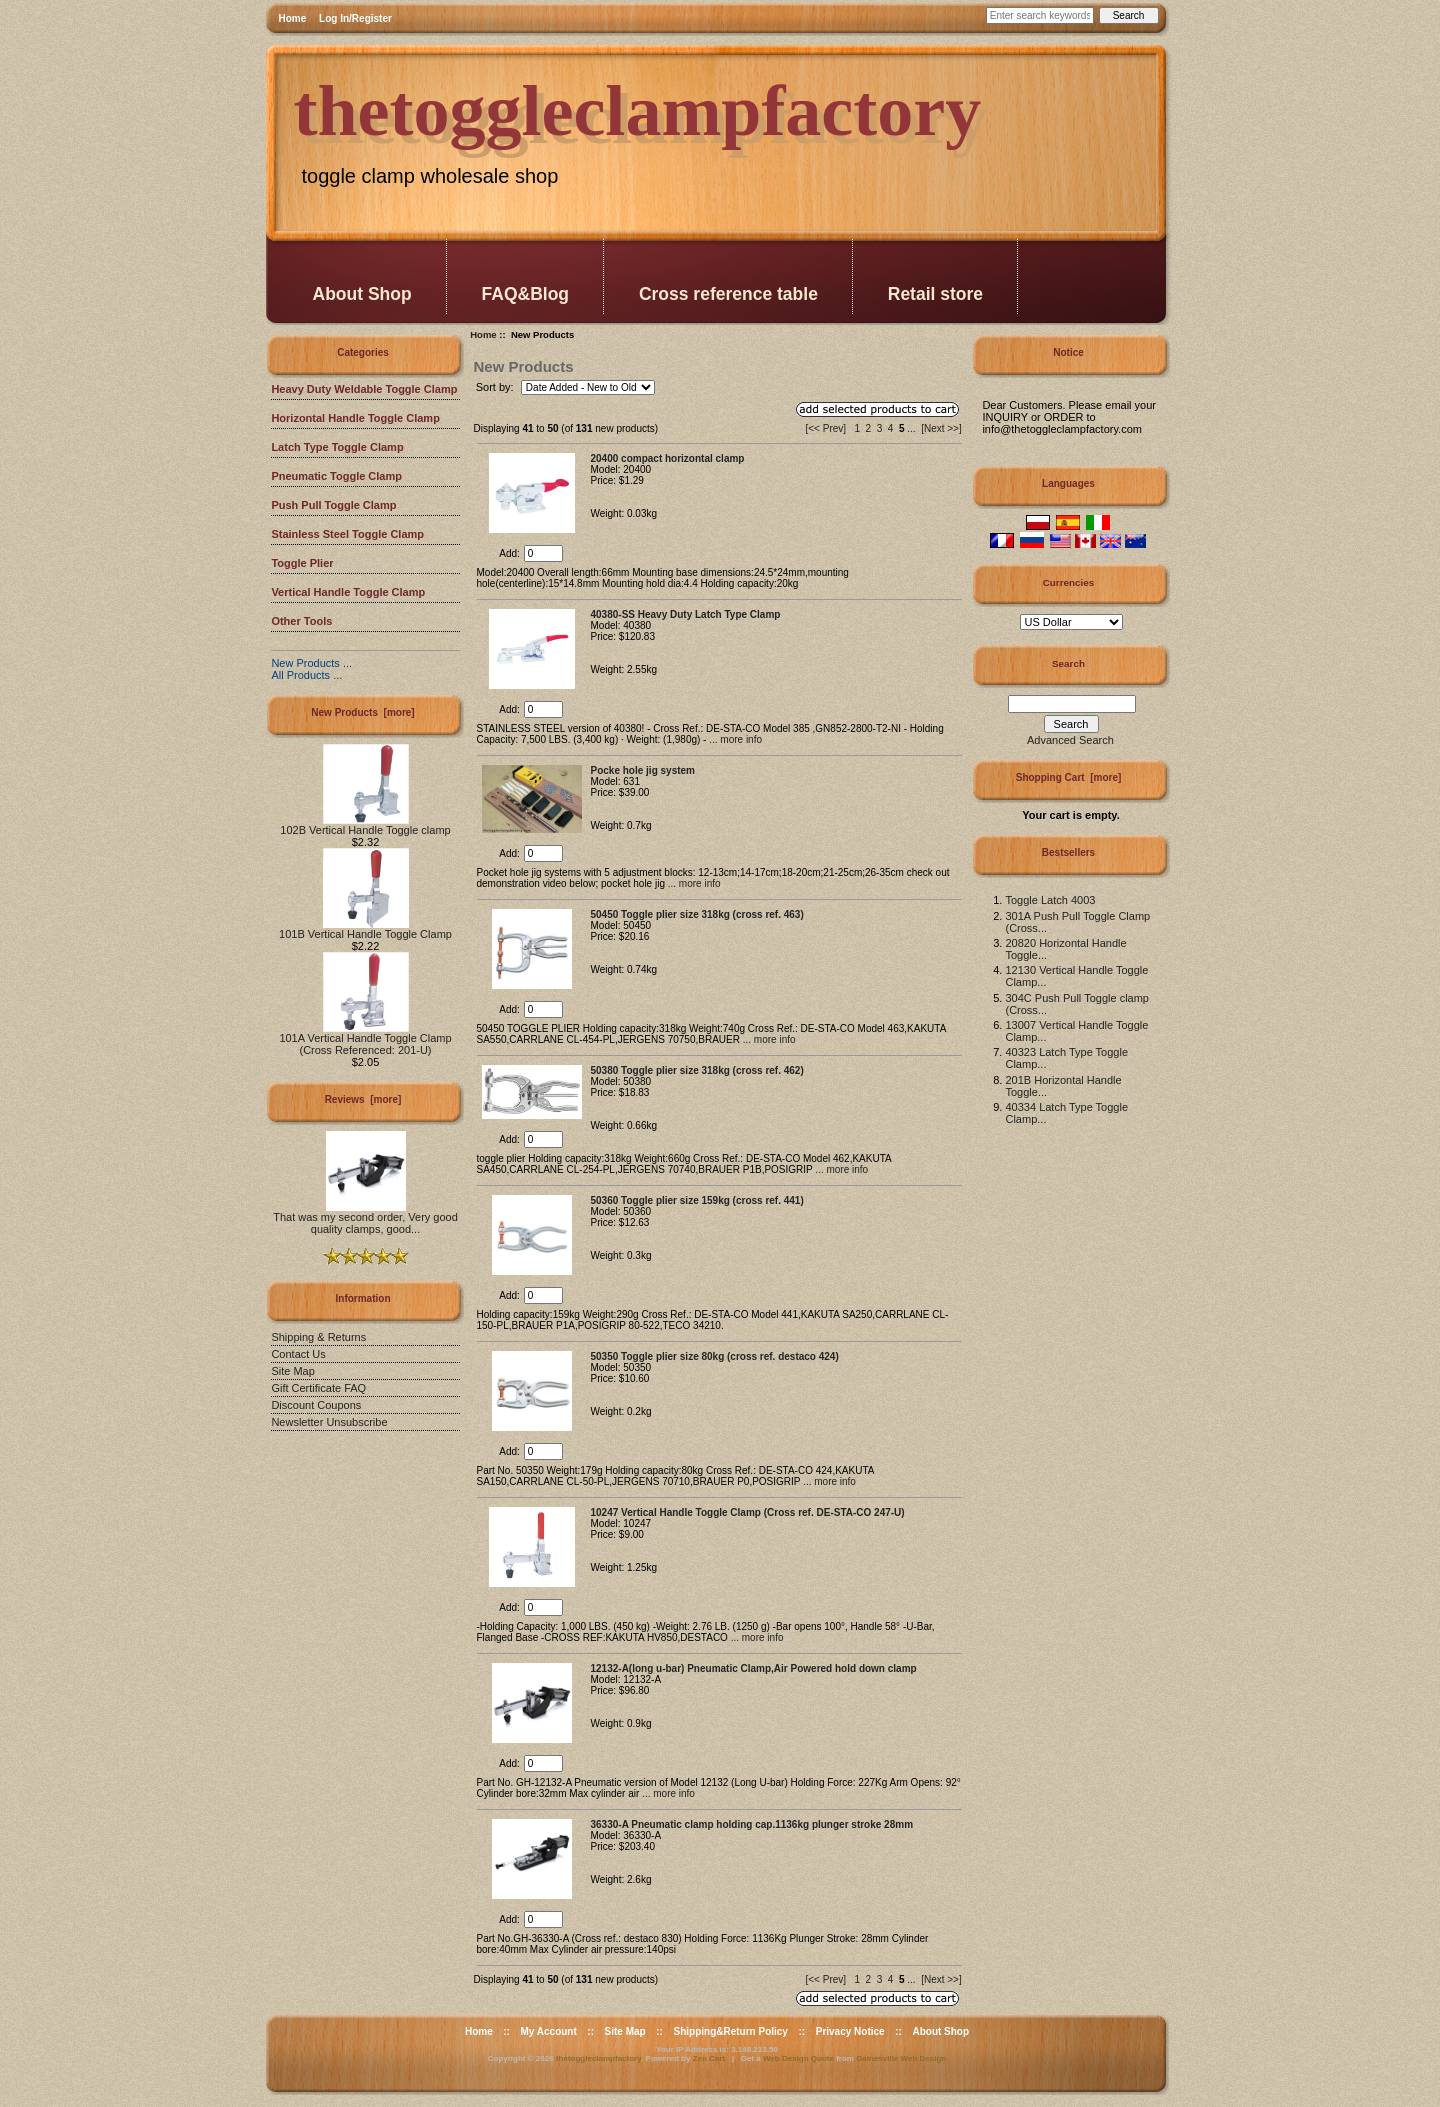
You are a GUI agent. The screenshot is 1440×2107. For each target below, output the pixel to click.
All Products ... (306, 675)
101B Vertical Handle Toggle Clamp (365, 929)
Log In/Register (355, 18)
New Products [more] (362, 712)
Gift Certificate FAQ (318, 1388)
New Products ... (311, 663)
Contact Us (298, 1354)
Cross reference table (728, 294)
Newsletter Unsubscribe (329, 1422)
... (911, 428)
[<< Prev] (825, 428)
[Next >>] (941, 428)
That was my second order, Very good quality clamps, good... (365, 1218)
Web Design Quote (798, 2058)
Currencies (1069, 582)
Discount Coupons (316, 1405)
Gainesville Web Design (901, 2058)
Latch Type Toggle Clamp (337, 447)
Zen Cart (709, 2058)
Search (1068, 663)
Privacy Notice (850, 2031)
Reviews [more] (363, 1099)
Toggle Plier (302, 563)
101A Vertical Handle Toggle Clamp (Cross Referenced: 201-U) (365, 1039)
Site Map (292, 1371)
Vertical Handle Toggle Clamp (348, 592)
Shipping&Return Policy (730, 2031)
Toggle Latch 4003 (1050, 900)
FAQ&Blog (526, 294)
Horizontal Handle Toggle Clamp (355, 418)
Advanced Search (1070, 740)
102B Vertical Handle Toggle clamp (365, 825)
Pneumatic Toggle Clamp (336, 476)
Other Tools (301, 621)
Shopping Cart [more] (1069, 777)
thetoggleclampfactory (598, 2058)
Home (293, 18)
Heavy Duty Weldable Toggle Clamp (364, 389)
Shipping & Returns (318, 1337)
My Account (548, 2031)
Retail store (935, 294)
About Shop (362, 294)
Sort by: (496, 387)
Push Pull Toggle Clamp (333, 505)
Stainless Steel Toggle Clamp (347, 534)
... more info (734, 739)
